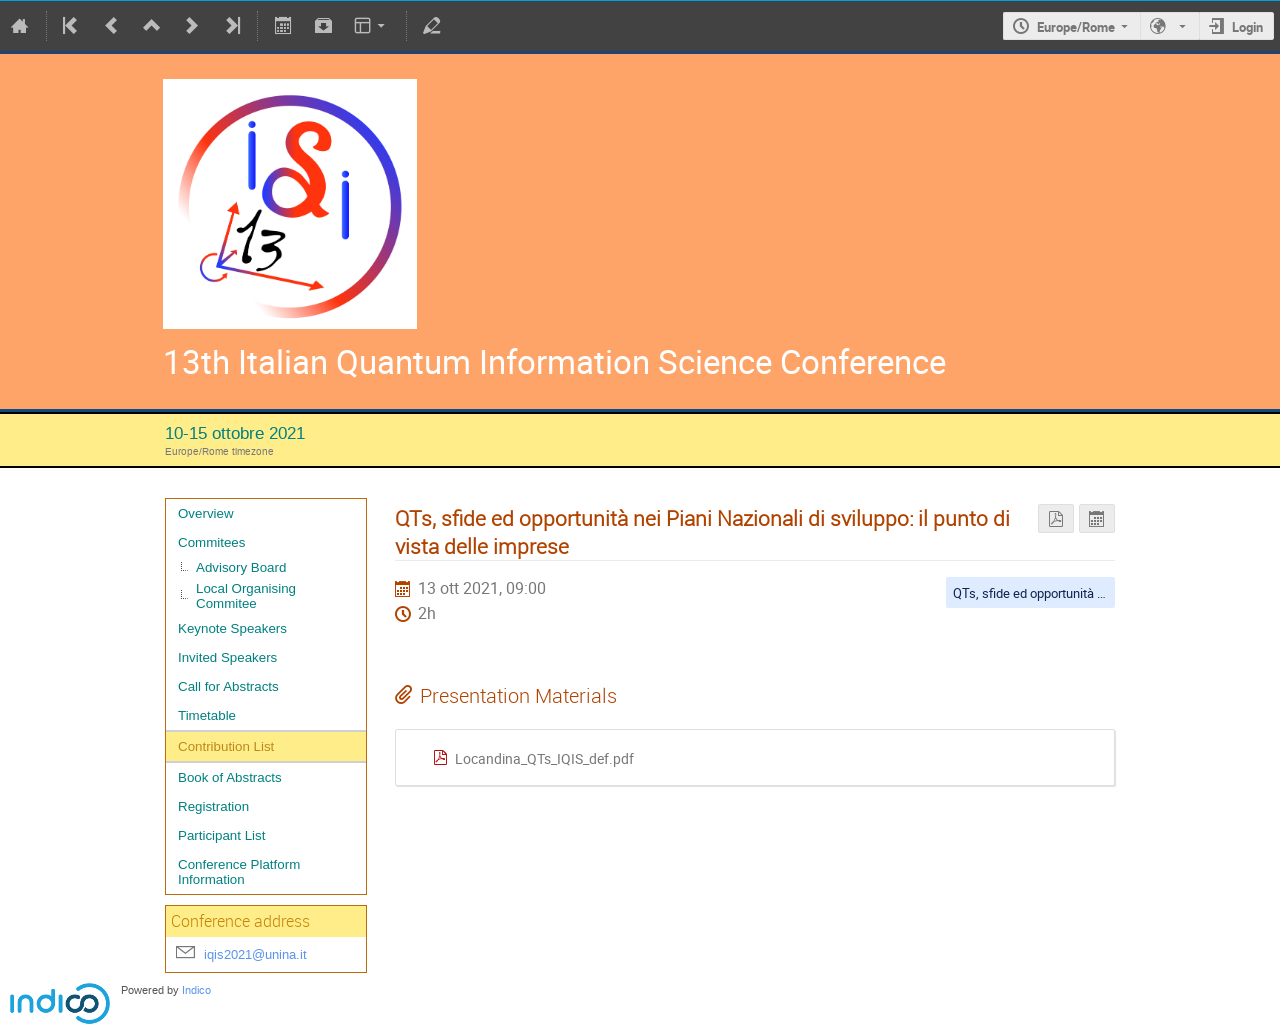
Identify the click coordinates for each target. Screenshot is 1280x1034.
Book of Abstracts (230, 777)
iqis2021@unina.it (255, 954)
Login (1247, 27)
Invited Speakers (227, 657)
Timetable (207, 715)
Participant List (221, 835)
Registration (213, 806)
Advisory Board (241, 567)
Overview (206, 513)
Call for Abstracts (228, 686)
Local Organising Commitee (246, 596)
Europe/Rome (1076, 27)
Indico (196, 990)
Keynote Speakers (232, 628)
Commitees (211, 542)
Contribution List (226, 746)
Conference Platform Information (239, 872)
